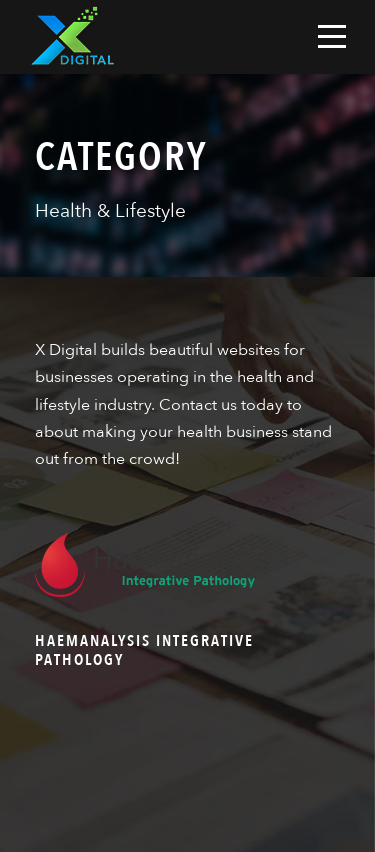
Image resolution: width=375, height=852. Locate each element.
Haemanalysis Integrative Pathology (144, 650)
